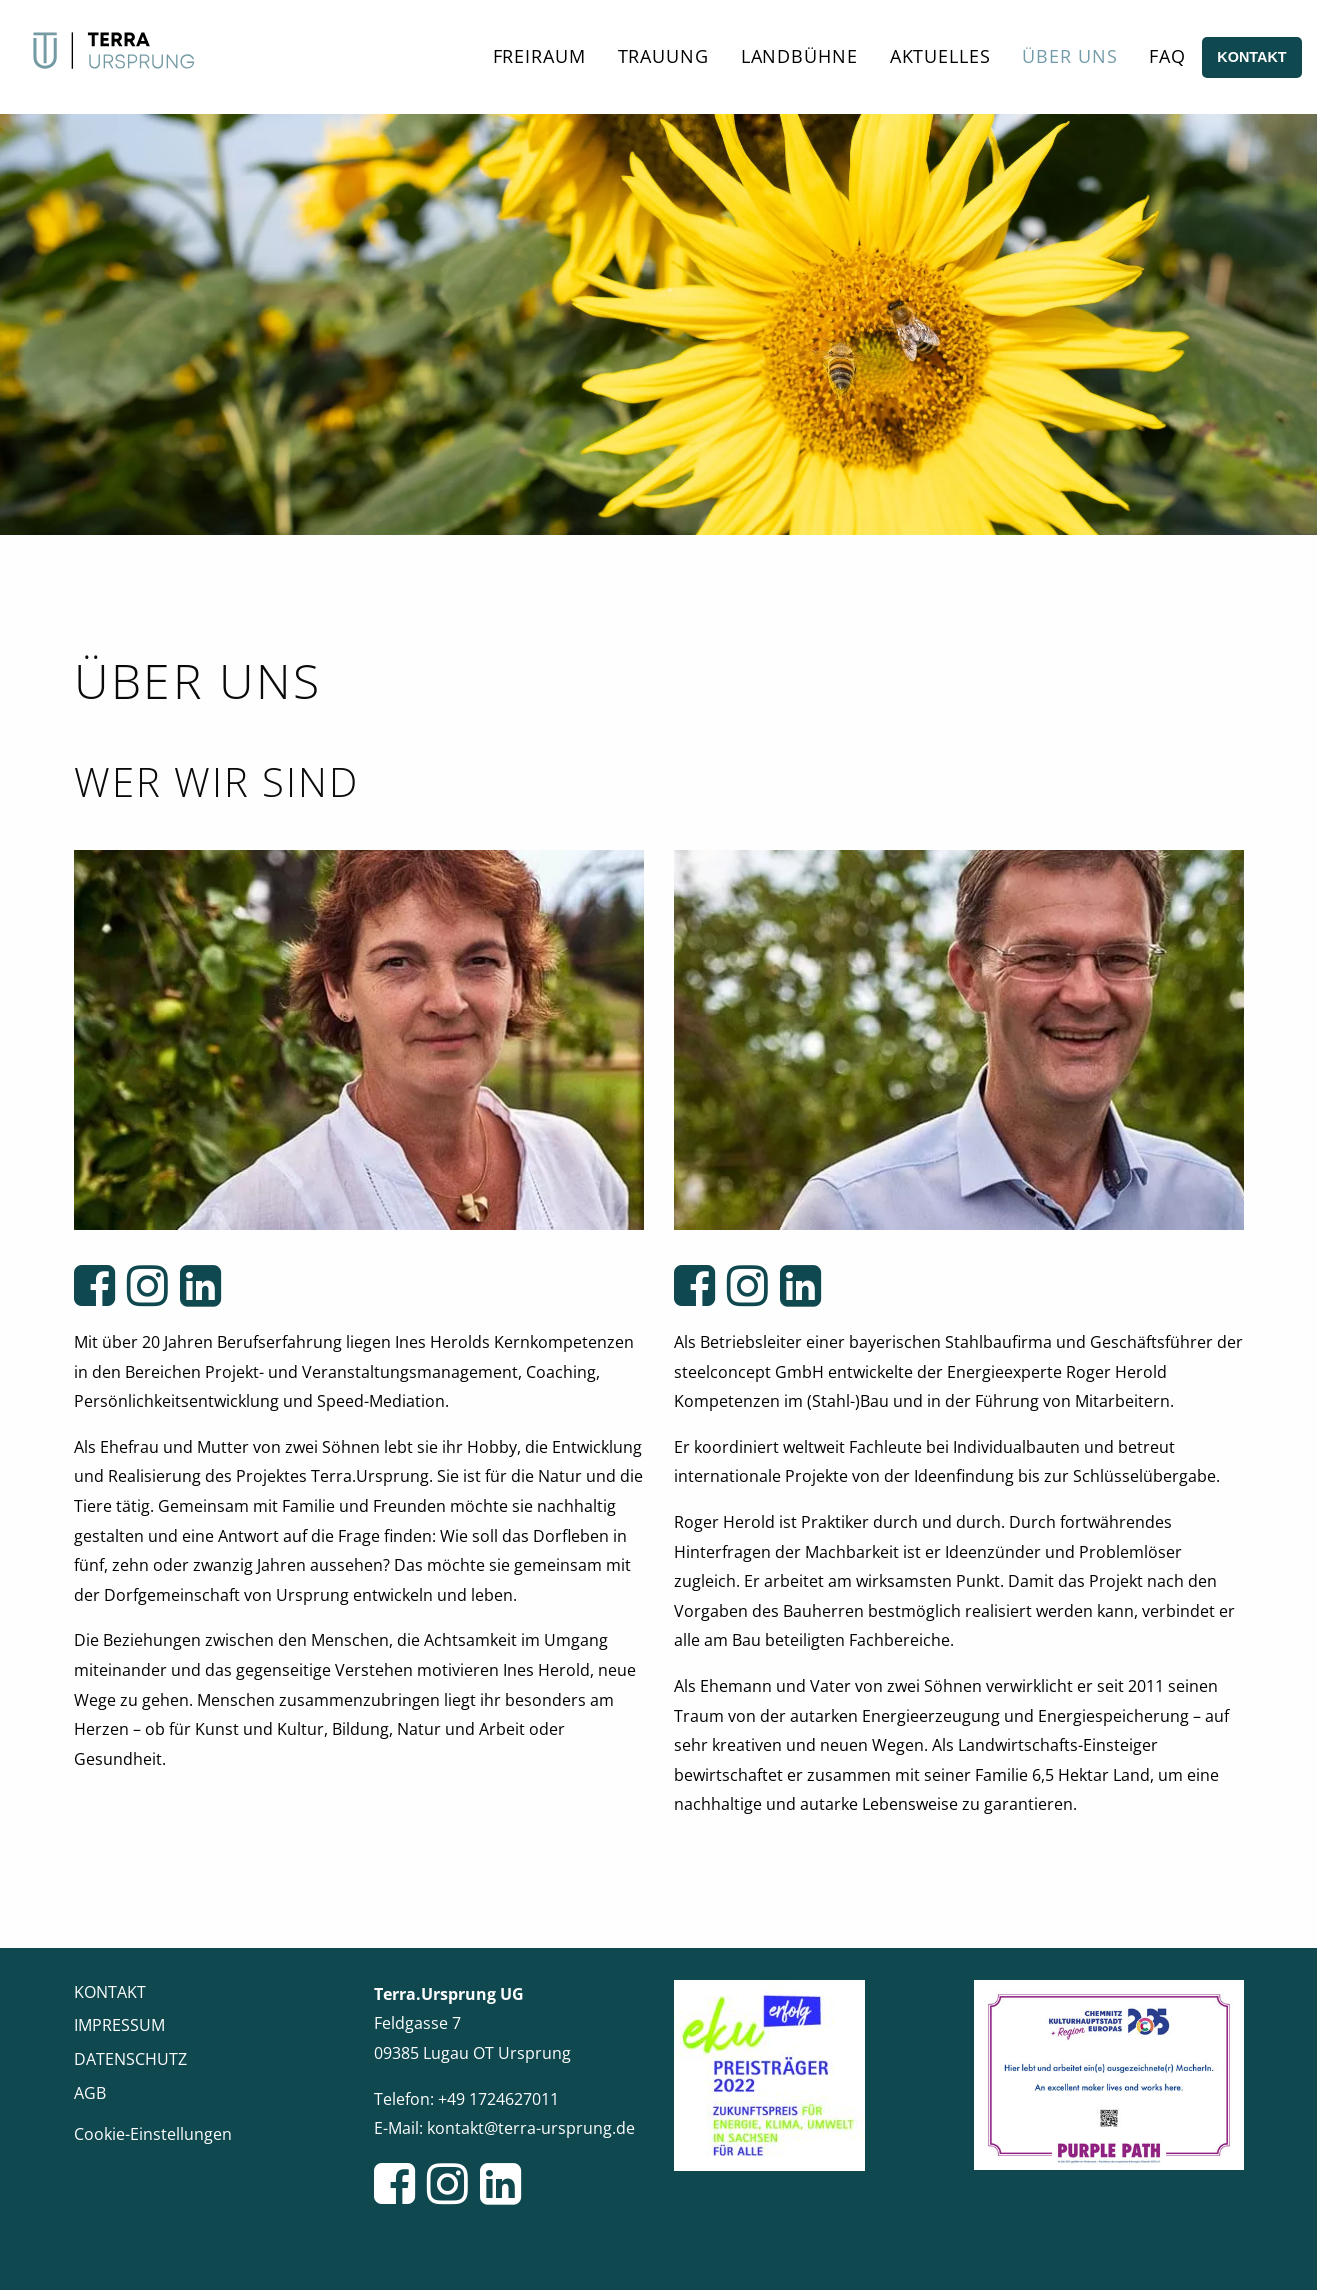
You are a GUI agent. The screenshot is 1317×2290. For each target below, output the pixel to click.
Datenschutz (130, 2059)
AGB (90, 2093)
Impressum (119, 2025)
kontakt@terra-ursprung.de (531, 2128)
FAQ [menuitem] (1167, 56)
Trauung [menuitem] (663, 56)
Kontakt (1251, 57)
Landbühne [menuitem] (799, 56)
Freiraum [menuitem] (539, 56)
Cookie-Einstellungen (153, 2134)
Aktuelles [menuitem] (940, 56)
